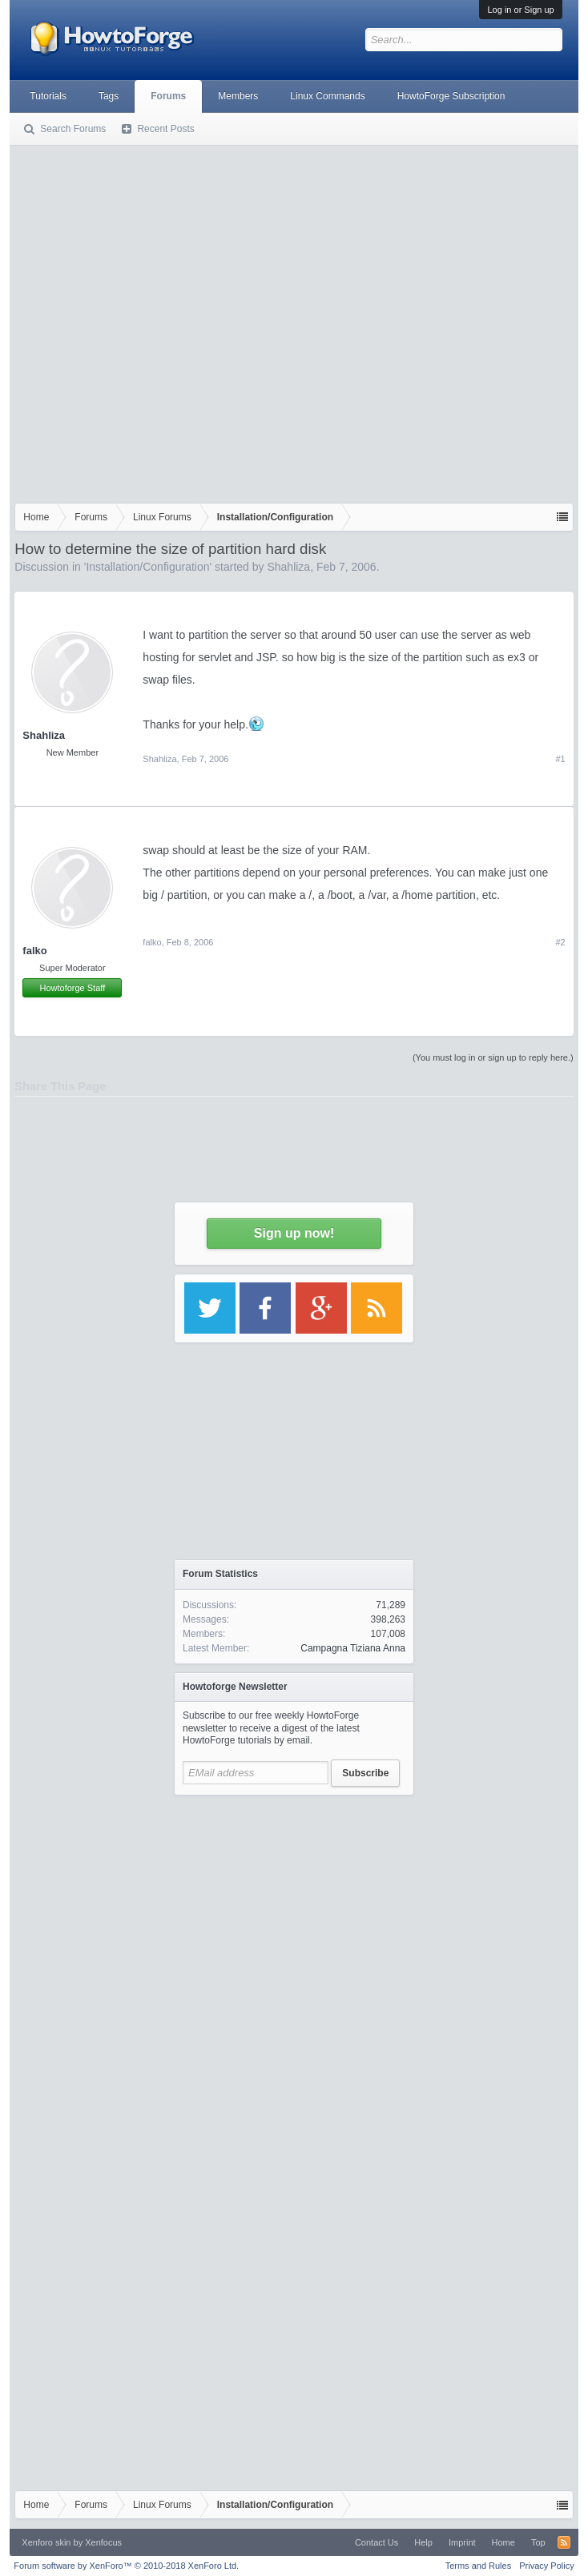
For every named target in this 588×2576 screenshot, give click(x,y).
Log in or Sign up (520, 9)
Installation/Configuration (147, 566)
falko (34, 951)
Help (423, 2542)
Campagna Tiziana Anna (352, 1648)
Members (238, 96)
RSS (564, 2542)
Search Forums (73, 128)
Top (538, 2542)
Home (503, 2542)
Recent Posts (165, 128)
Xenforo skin (46, 2542)
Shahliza (288, 566)
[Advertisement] (166, 320)
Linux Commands (327, 96)
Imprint (462, 2542)
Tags (109, 96)
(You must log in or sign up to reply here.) (493, 1057)
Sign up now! (294, 1233)
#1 (560, 759)
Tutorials (48, 96)
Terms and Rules (478, 2565)
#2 (560, 942)
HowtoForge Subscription (451, 96)
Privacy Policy (546, 2565)
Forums (168, 96)
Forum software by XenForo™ (126, 2565)
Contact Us (376, 2542)
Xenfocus (103, 2542)
